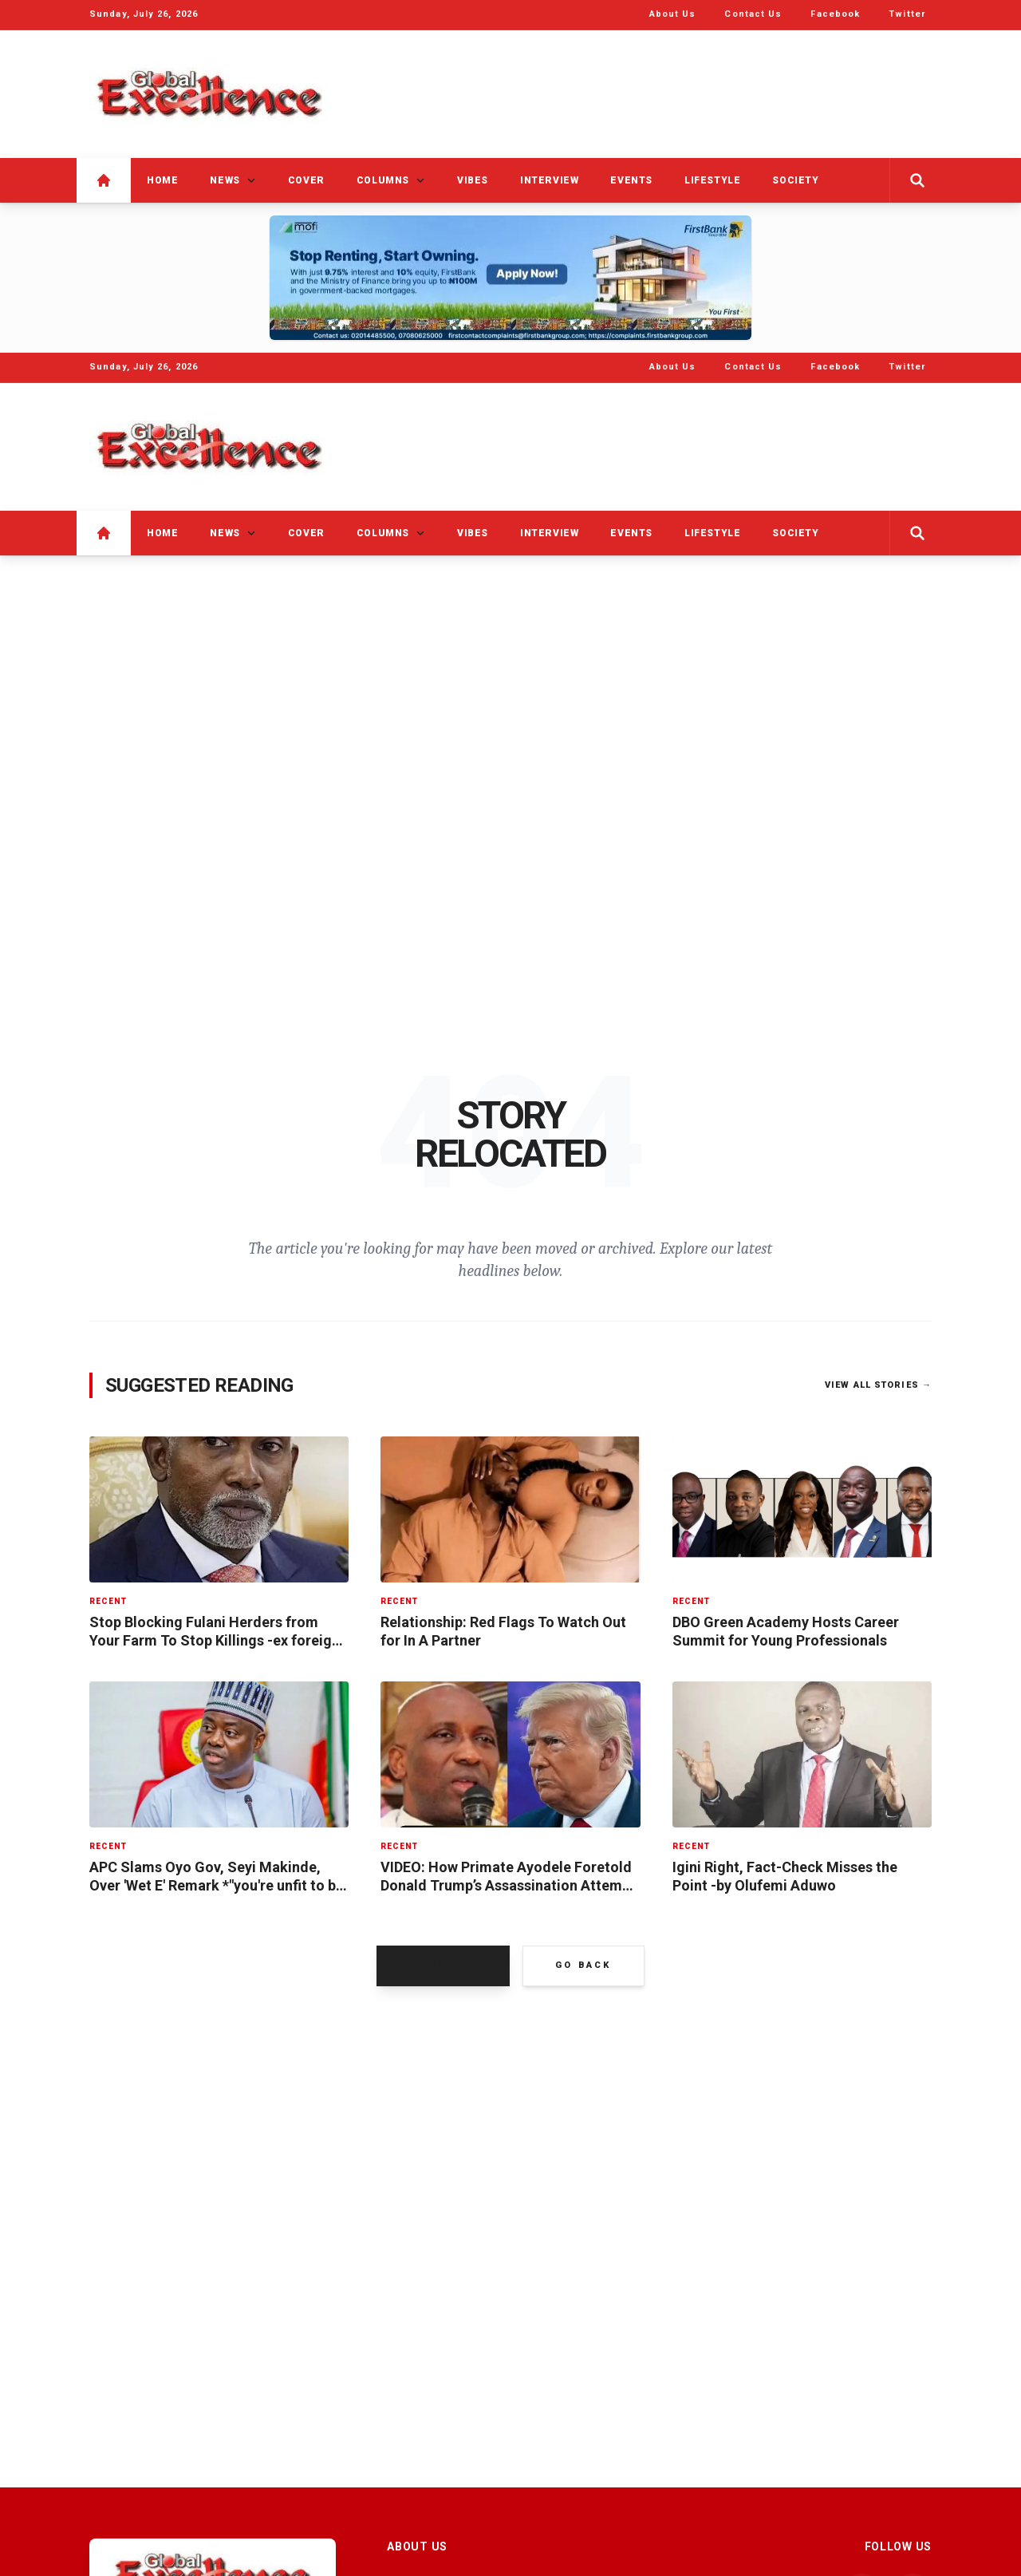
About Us (672, 14)
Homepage (442, 1967)
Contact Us (753, 14)
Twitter (907, 14)
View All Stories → (878, 1387)
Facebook (835, 14)
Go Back (583, 1967)
